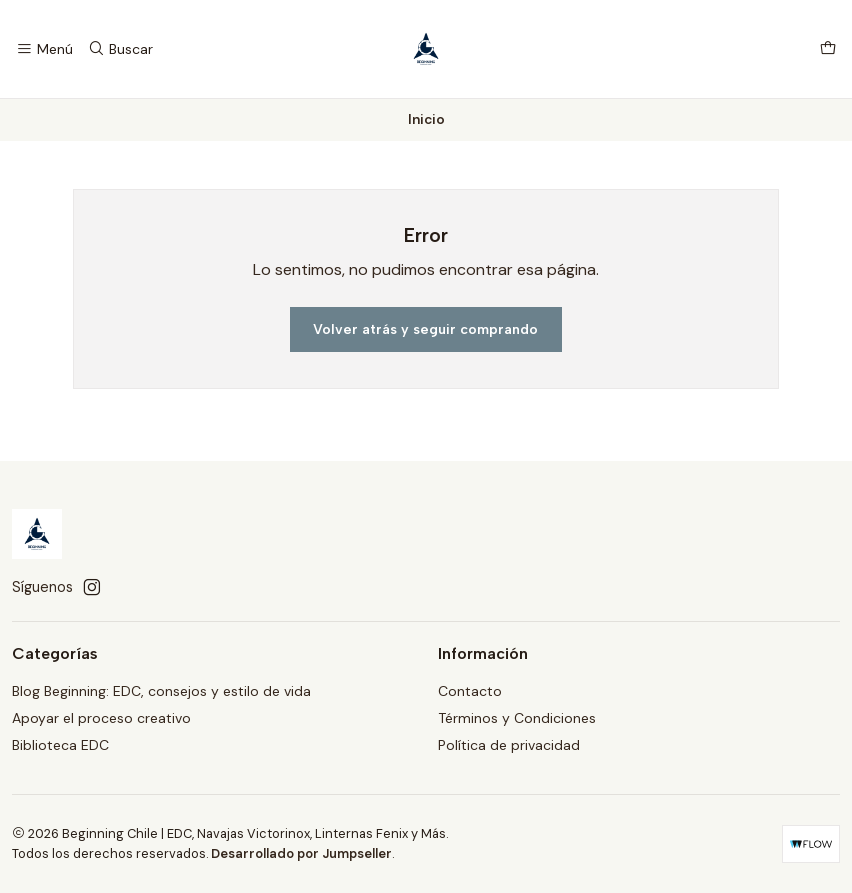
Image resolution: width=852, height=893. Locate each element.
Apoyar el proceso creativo (101, 718)
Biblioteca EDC (60, 745)
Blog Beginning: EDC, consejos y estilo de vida (161, 691)
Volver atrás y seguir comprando (425, 329)
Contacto (470, 691)
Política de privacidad (509, 745)
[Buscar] (119, 49)
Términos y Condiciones (517, 718)
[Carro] (828, 49)
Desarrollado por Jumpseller (301, 853)
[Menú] (44, 49)
